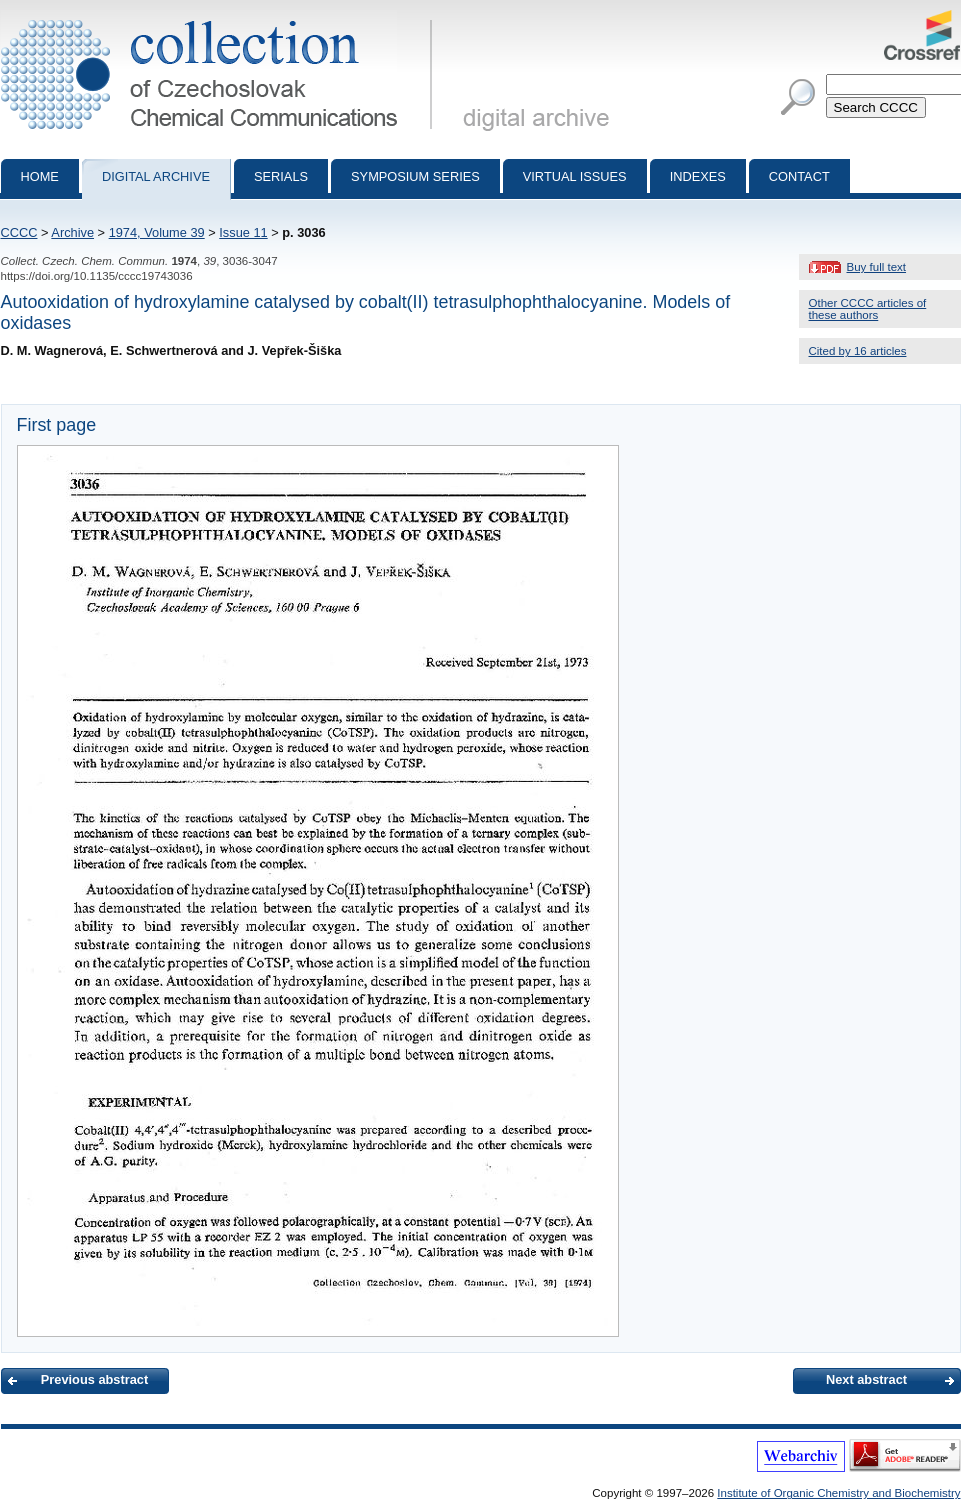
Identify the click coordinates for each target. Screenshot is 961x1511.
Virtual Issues (575, 176)
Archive (72, 232)
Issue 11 (243, 232)
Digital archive (156, 176)
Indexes (698, 176)
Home (40, 176)
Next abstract (866, 1379)
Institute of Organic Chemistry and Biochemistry (838, 1493)
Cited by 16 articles (858, 351)
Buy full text (877, 267)
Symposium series (415, 176)
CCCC (19, 232)
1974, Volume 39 (157, 232)
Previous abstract (94, 1379)
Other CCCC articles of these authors (868, 309)
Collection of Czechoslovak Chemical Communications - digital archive (220, 18)
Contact (799, 176)
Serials (281, 176)
